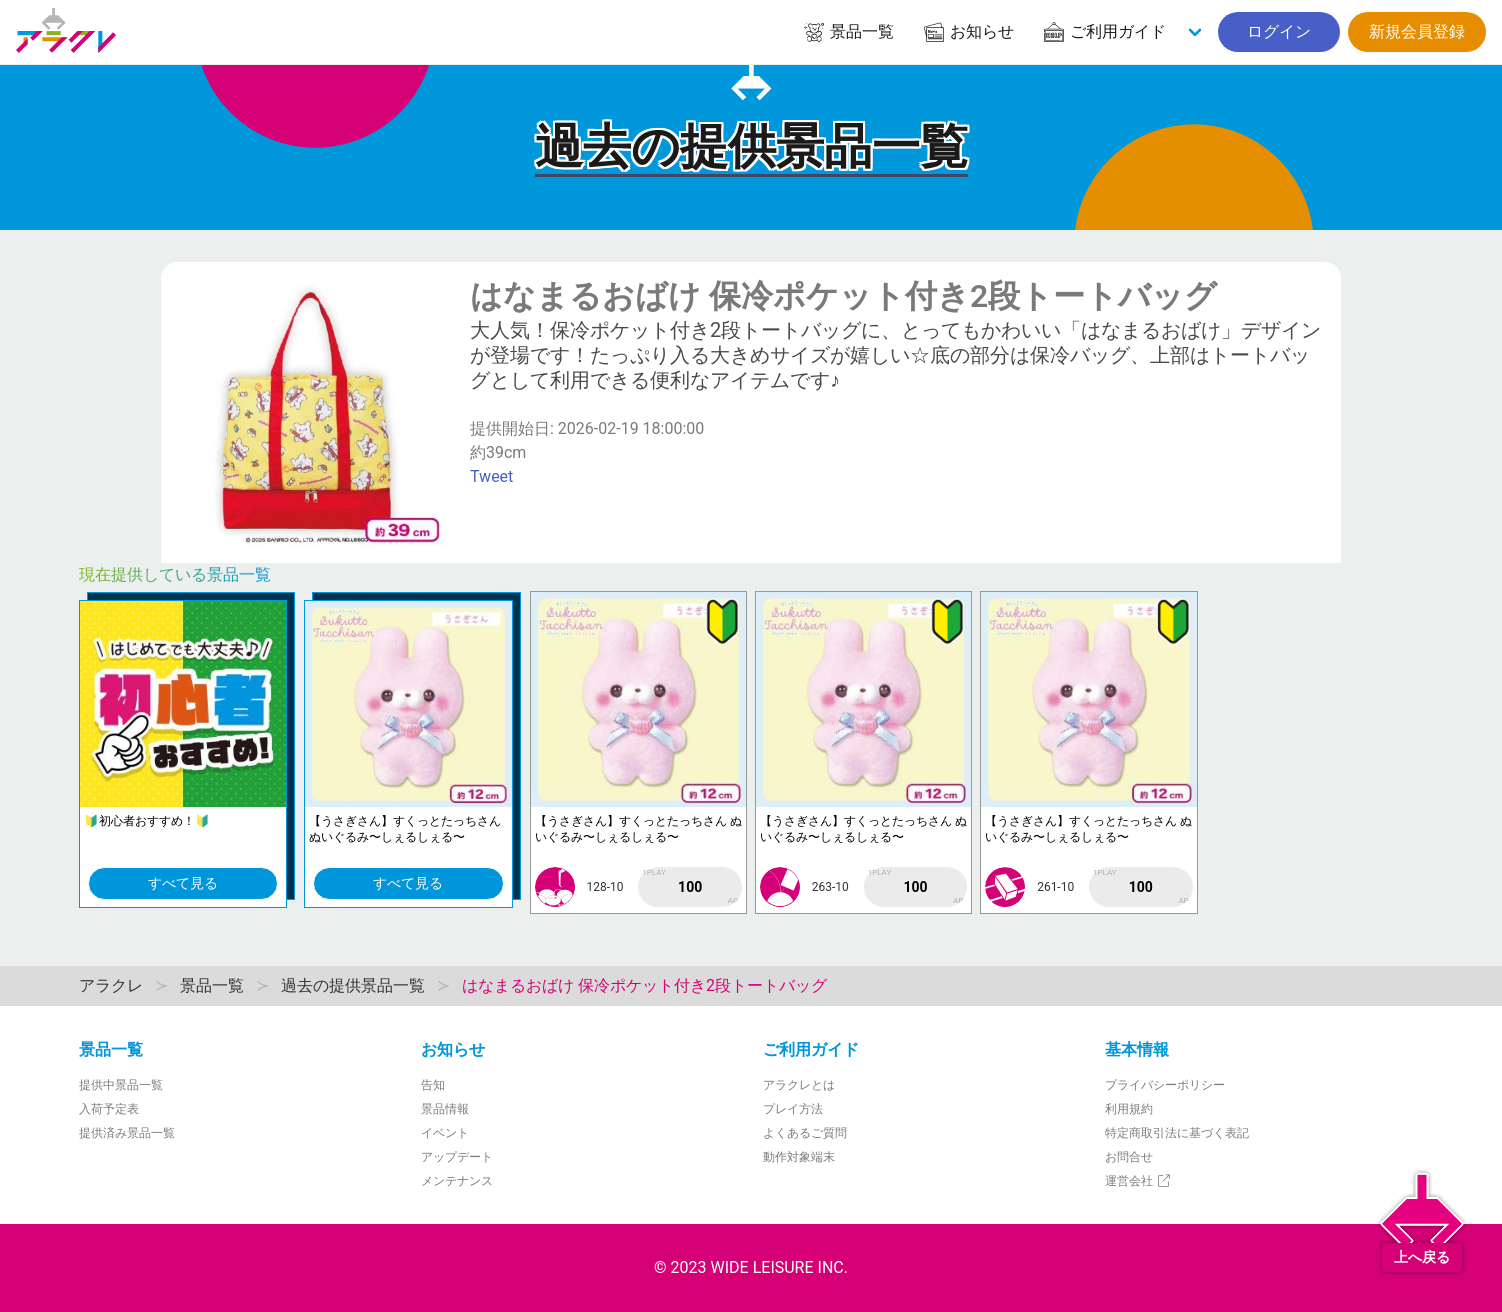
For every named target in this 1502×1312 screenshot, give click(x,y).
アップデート (457, 1157)
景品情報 (445, 1109)
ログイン (1279, 31)
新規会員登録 (1417, 31)
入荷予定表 (109, 1109)
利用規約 (1129, 1109)
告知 (433, 1085)
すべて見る (183, 883)
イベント (445, 1133)
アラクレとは (799, 1085)
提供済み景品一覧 (127, 1133)
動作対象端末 (799, 1157)
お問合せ (1129, 1157)
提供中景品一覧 (121, 1085)
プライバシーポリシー (1165, 1085)
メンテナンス (457, 1181)
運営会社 (1138, 1181)
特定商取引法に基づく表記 (1177, 1133)
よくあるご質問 (805, 1133)
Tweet (491, 476)
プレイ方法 (793, 1109)
